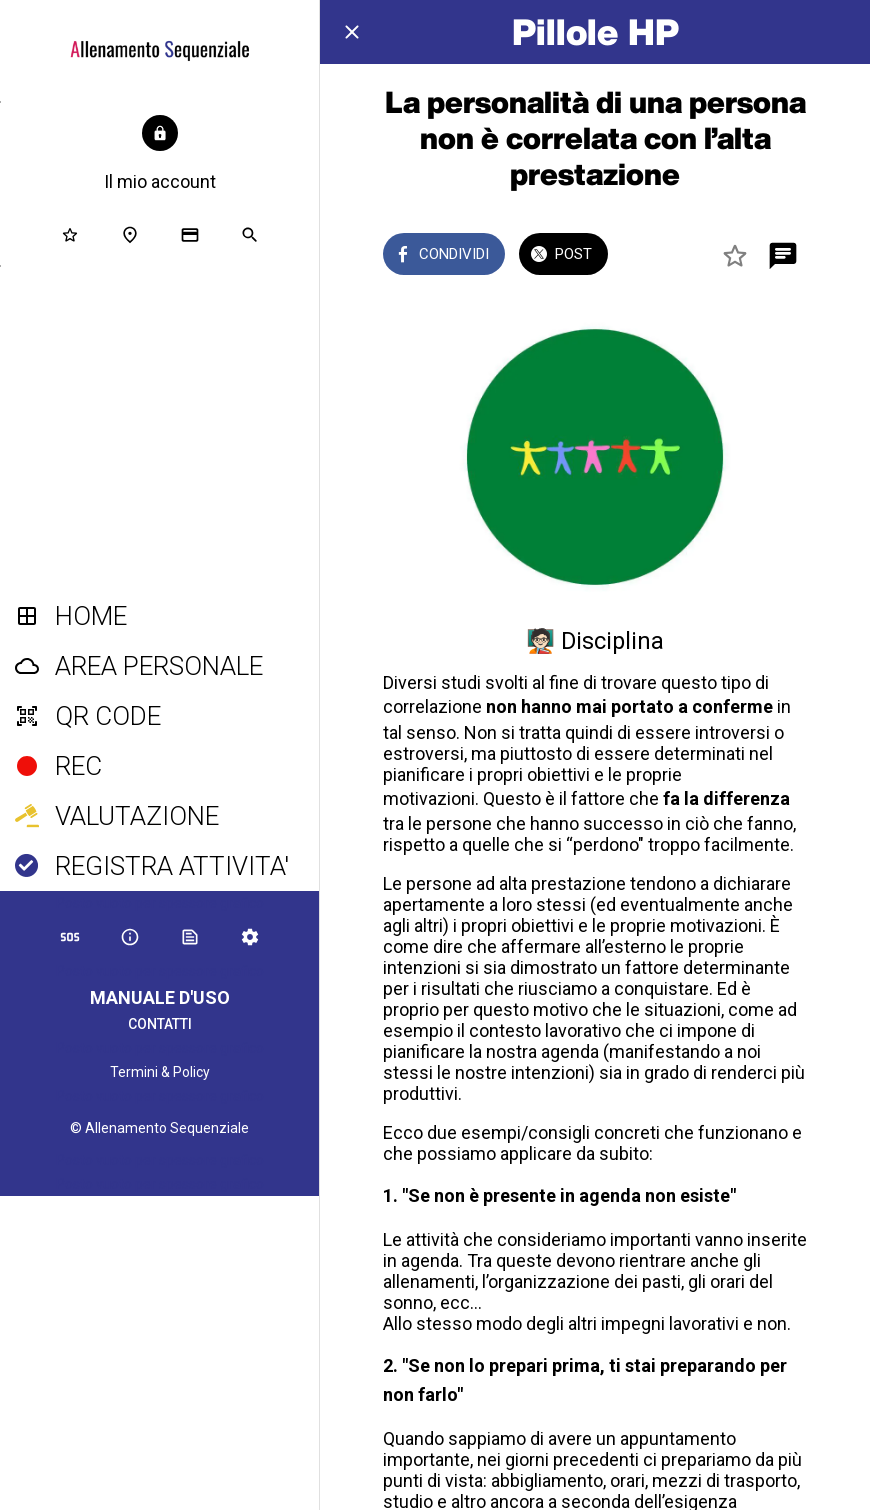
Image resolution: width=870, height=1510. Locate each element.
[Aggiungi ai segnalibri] (735, 256)
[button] (160, 155)
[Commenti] (783, 256)
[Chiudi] (352, 32)
